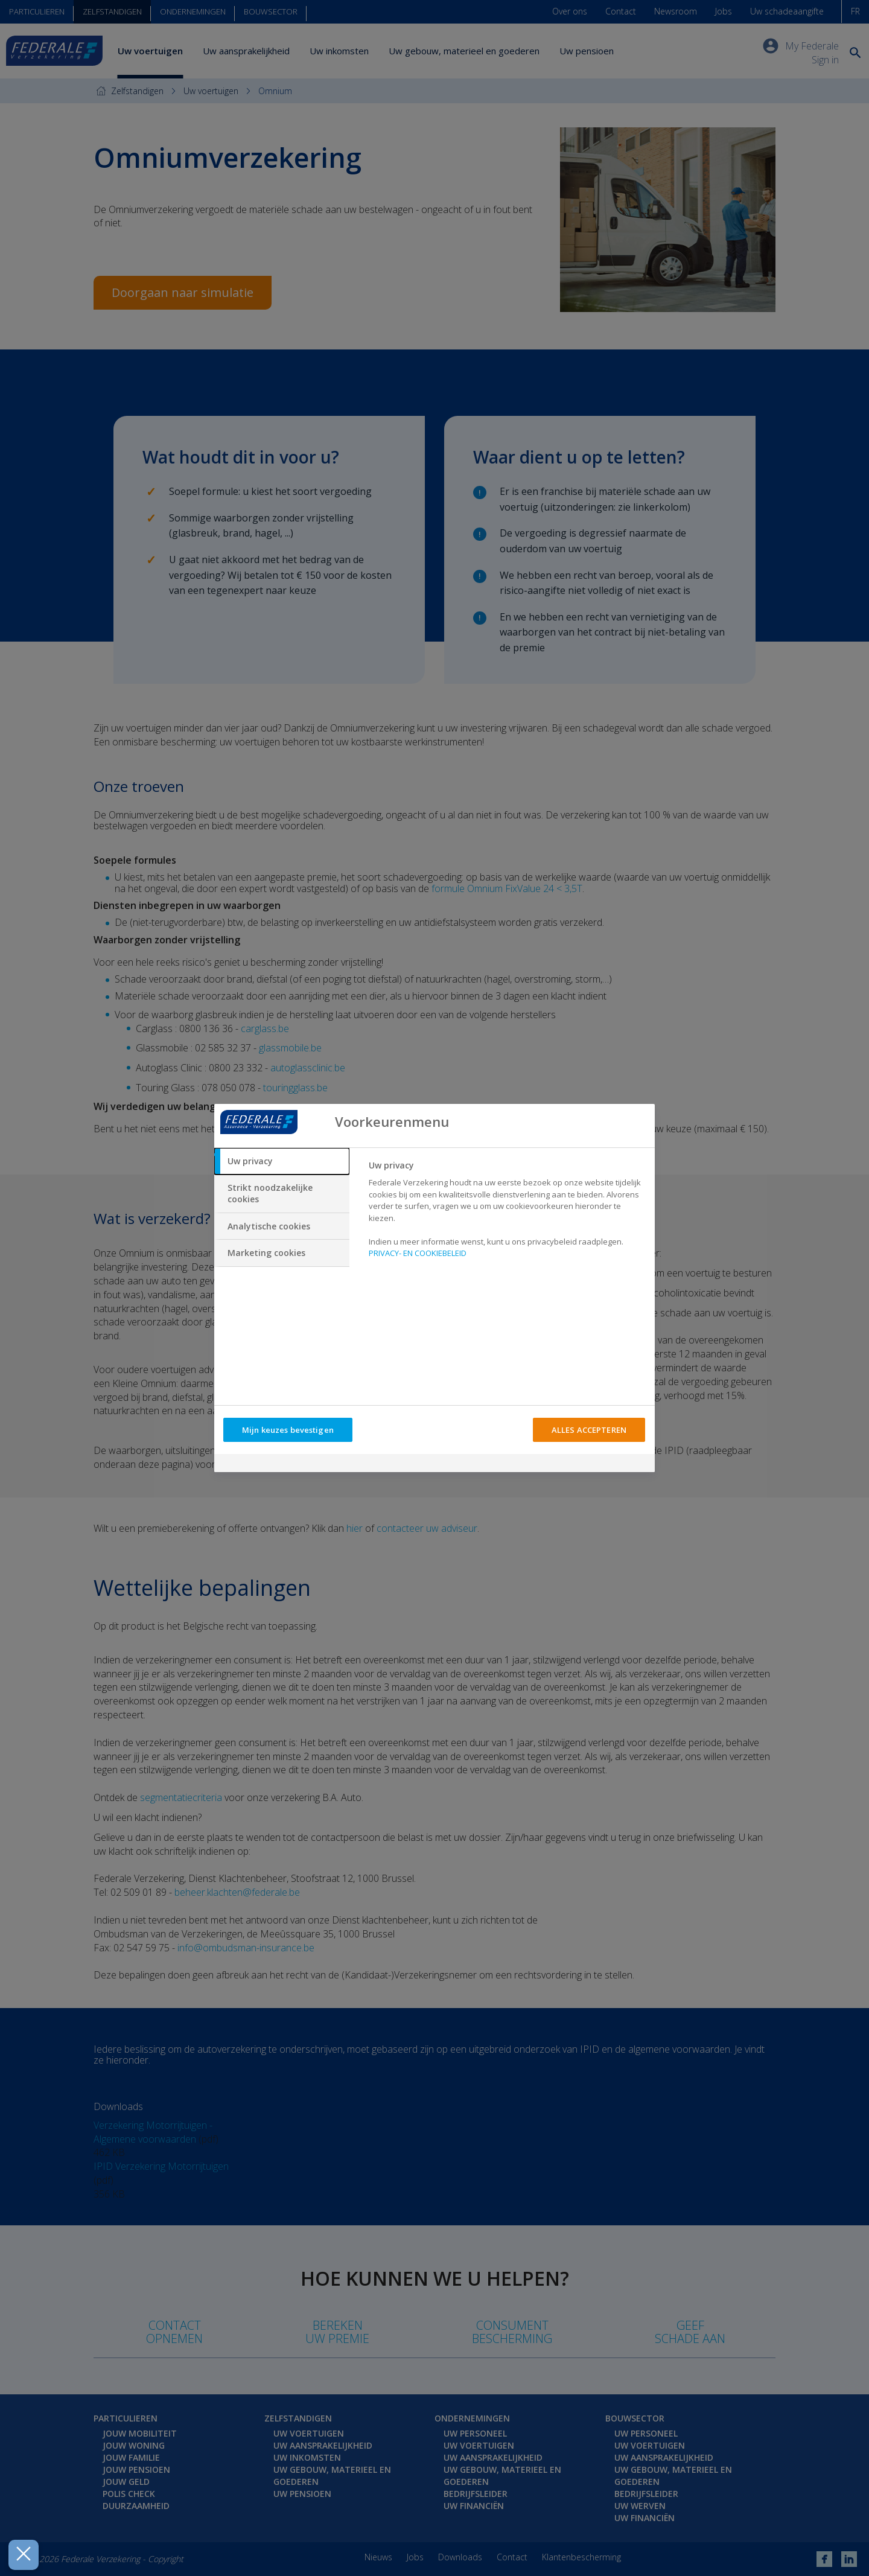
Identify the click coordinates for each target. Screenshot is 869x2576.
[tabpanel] (507, 1213)
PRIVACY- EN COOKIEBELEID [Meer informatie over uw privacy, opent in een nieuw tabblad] (417, 1253)
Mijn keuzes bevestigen (288, 1429)
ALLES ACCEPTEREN (589, 1429)
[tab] (281, 1161)
